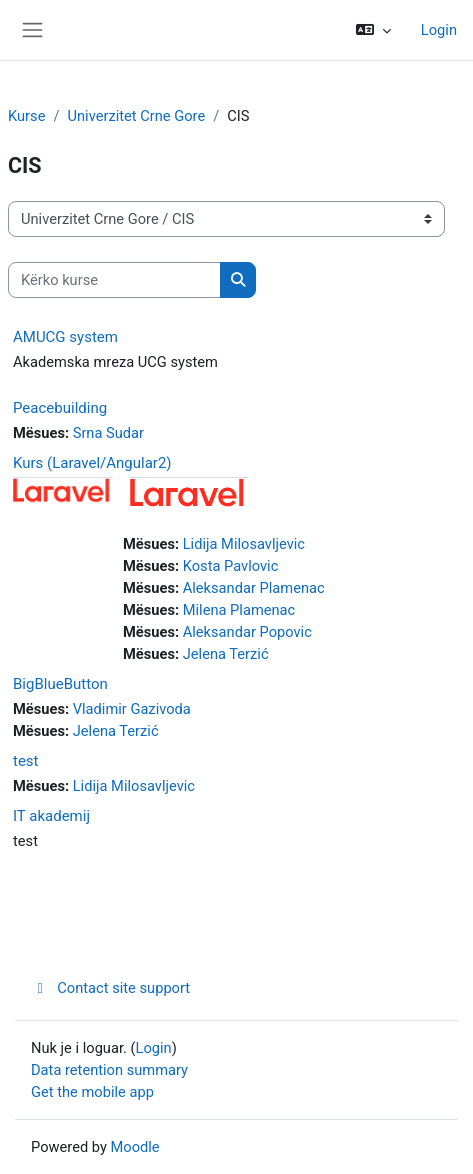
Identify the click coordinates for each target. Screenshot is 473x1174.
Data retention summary (109, 1070)
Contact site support (110, 988)
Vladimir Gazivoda (132, 709)
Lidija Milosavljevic (244, 544)
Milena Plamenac (239, 610)
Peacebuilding (60, 408)
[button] (373, 30)
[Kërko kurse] (114, 280)
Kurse (26, 116)
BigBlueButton (60, 684)
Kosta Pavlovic (231, 566)
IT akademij (51, 816)
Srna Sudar (108, 433)
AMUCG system (65, 337)
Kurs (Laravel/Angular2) (92, 463)
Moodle (135, 1147)
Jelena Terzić (226, 654)
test (26, 761)
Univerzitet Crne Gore (136, 116)
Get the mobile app (92, 1092)
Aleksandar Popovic (247, 632)
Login (439, 30)
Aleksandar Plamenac (254, 588)
